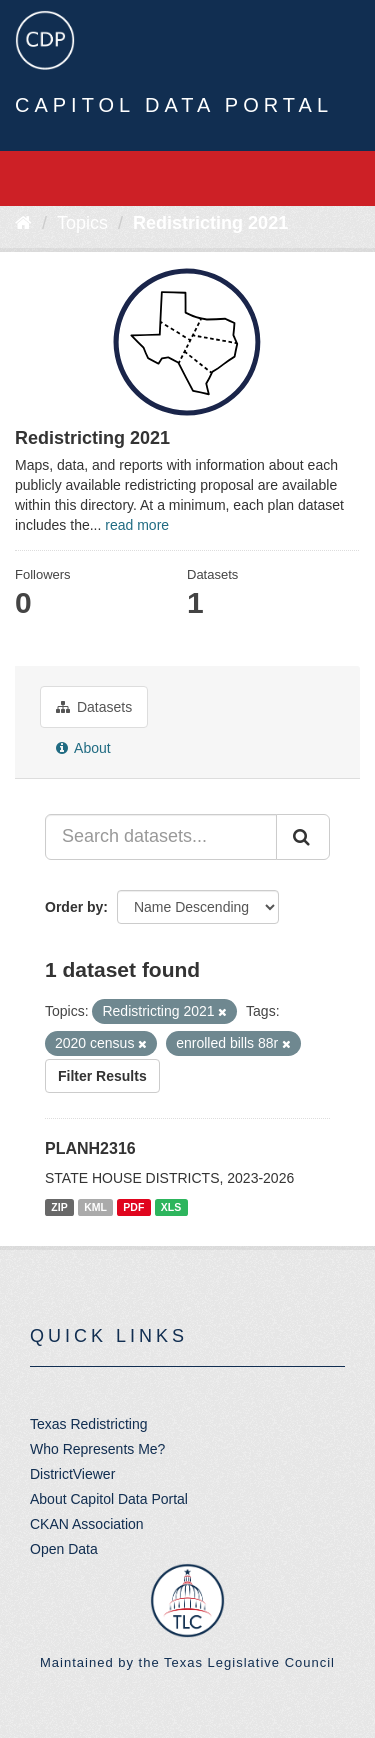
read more (137, 525)
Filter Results (102, 1076)
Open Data (64, 1549)
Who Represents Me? (97, 1449)
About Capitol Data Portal (109, 1499)
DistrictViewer (72, 1474)
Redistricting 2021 (210, 223)
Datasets (94, 707)
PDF (133, 1207)
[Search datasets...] (161, 837)
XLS (171, 1207)
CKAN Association (87, 1524)
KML (95, 1207)
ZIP (59, 1207)
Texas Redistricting (89, 1424)
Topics (82, 223)
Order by (74, 907)
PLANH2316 (90, 1148)
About (83, 748)
